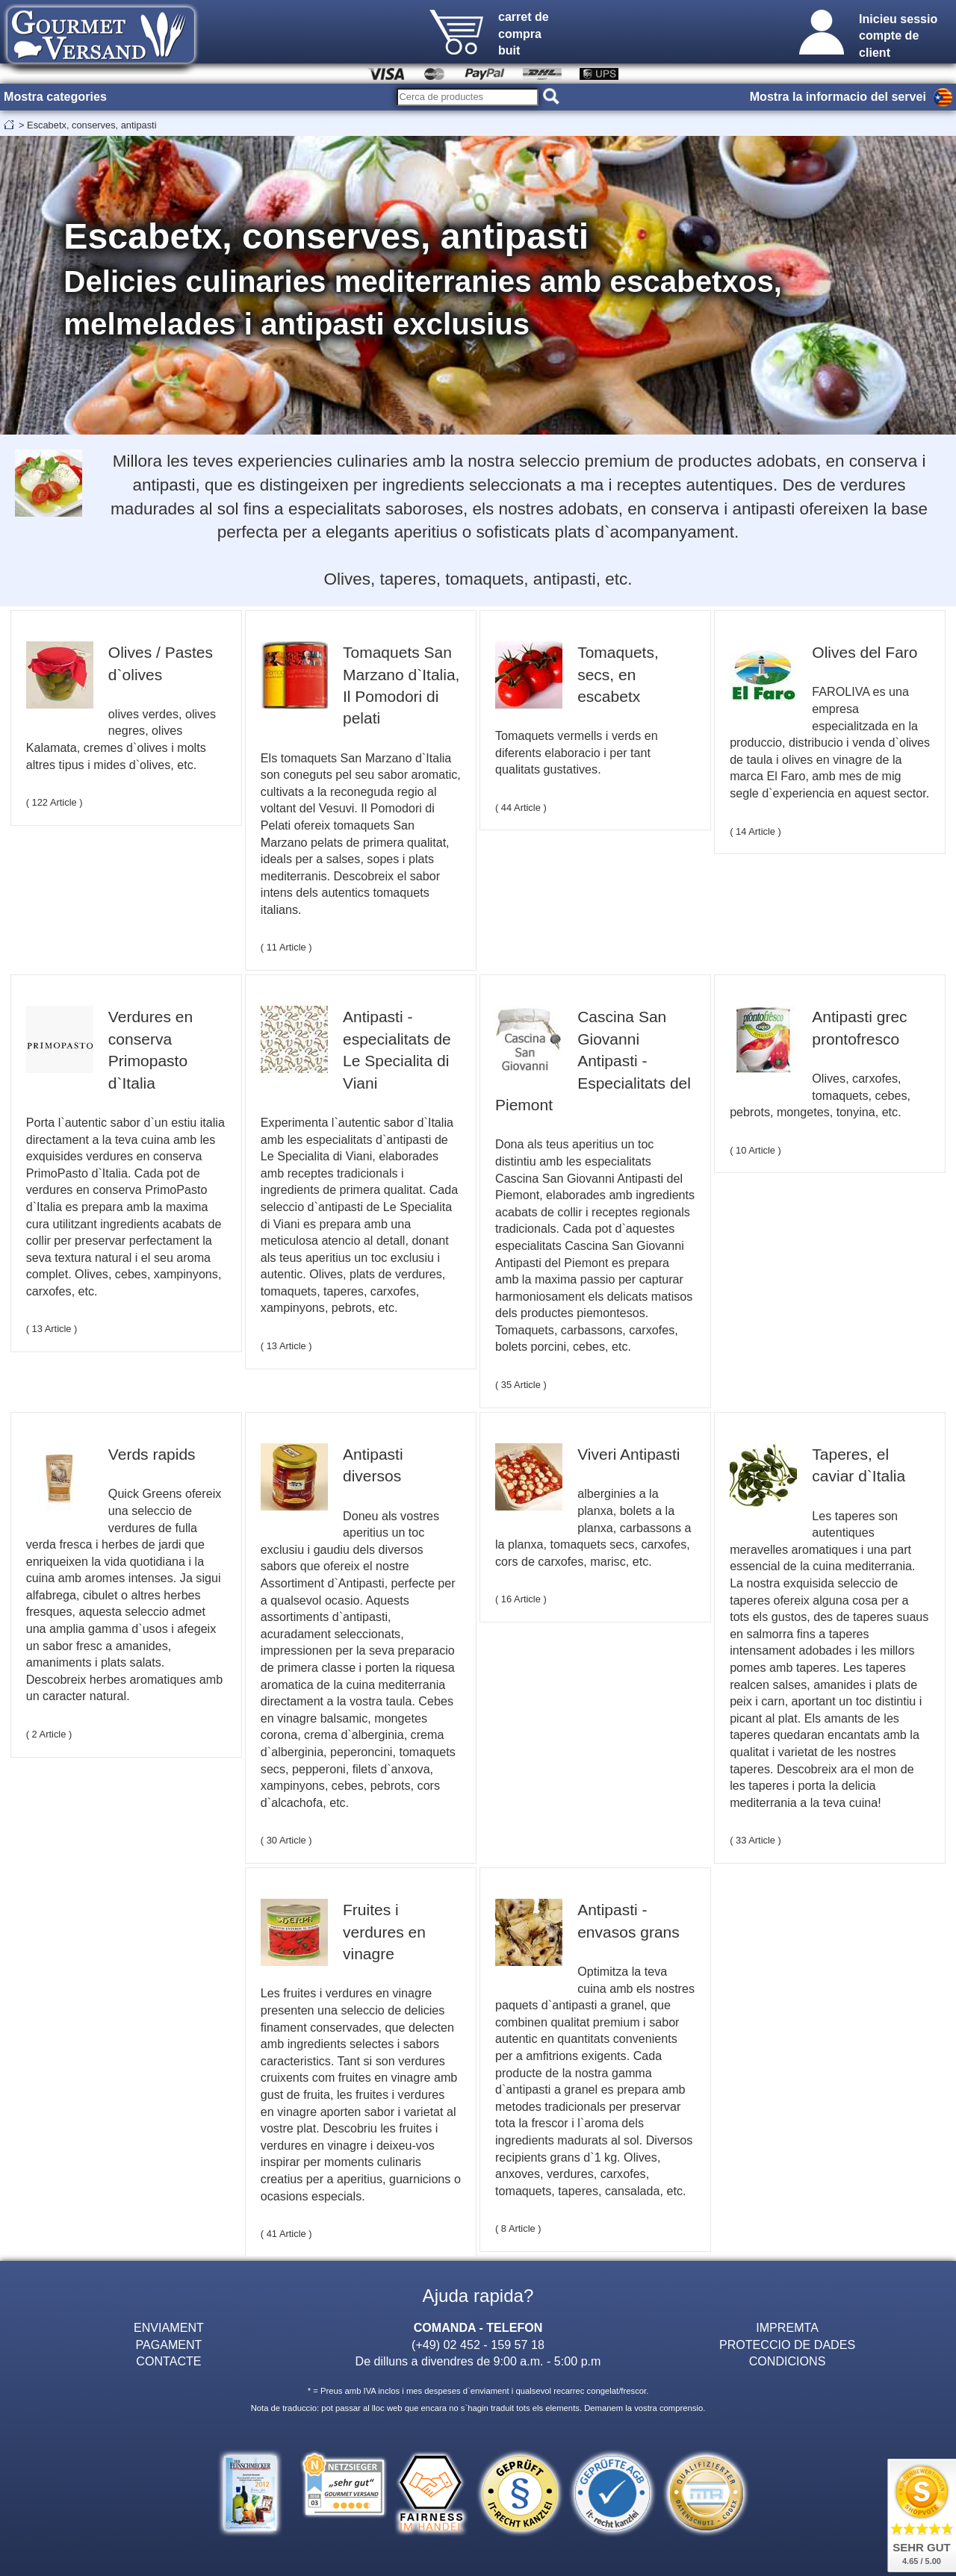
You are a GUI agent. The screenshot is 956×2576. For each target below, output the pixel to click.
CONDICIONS (787, 2361)
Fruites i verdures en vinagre (384, 1931)
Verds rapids (152, 1454)
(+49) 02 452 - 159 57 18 (478, 2344)
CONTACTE (168, 2361)
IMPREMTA (787, 2327)
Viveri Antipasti (628, 1454)
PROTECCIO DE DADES (787, 2344)
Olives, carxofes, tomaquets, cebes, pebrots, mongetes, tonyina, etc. (820, 1095)
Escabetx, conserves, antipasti (91, 125)
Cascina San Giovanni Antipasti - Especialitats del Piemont (593, 1060)
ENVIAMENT (169, 2327)
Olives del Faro (864, 652)
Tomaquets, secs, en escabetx (618, 674)
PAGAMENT (168, 2344)
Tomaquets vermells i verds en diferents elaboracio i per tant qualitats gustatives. (576, 752)
